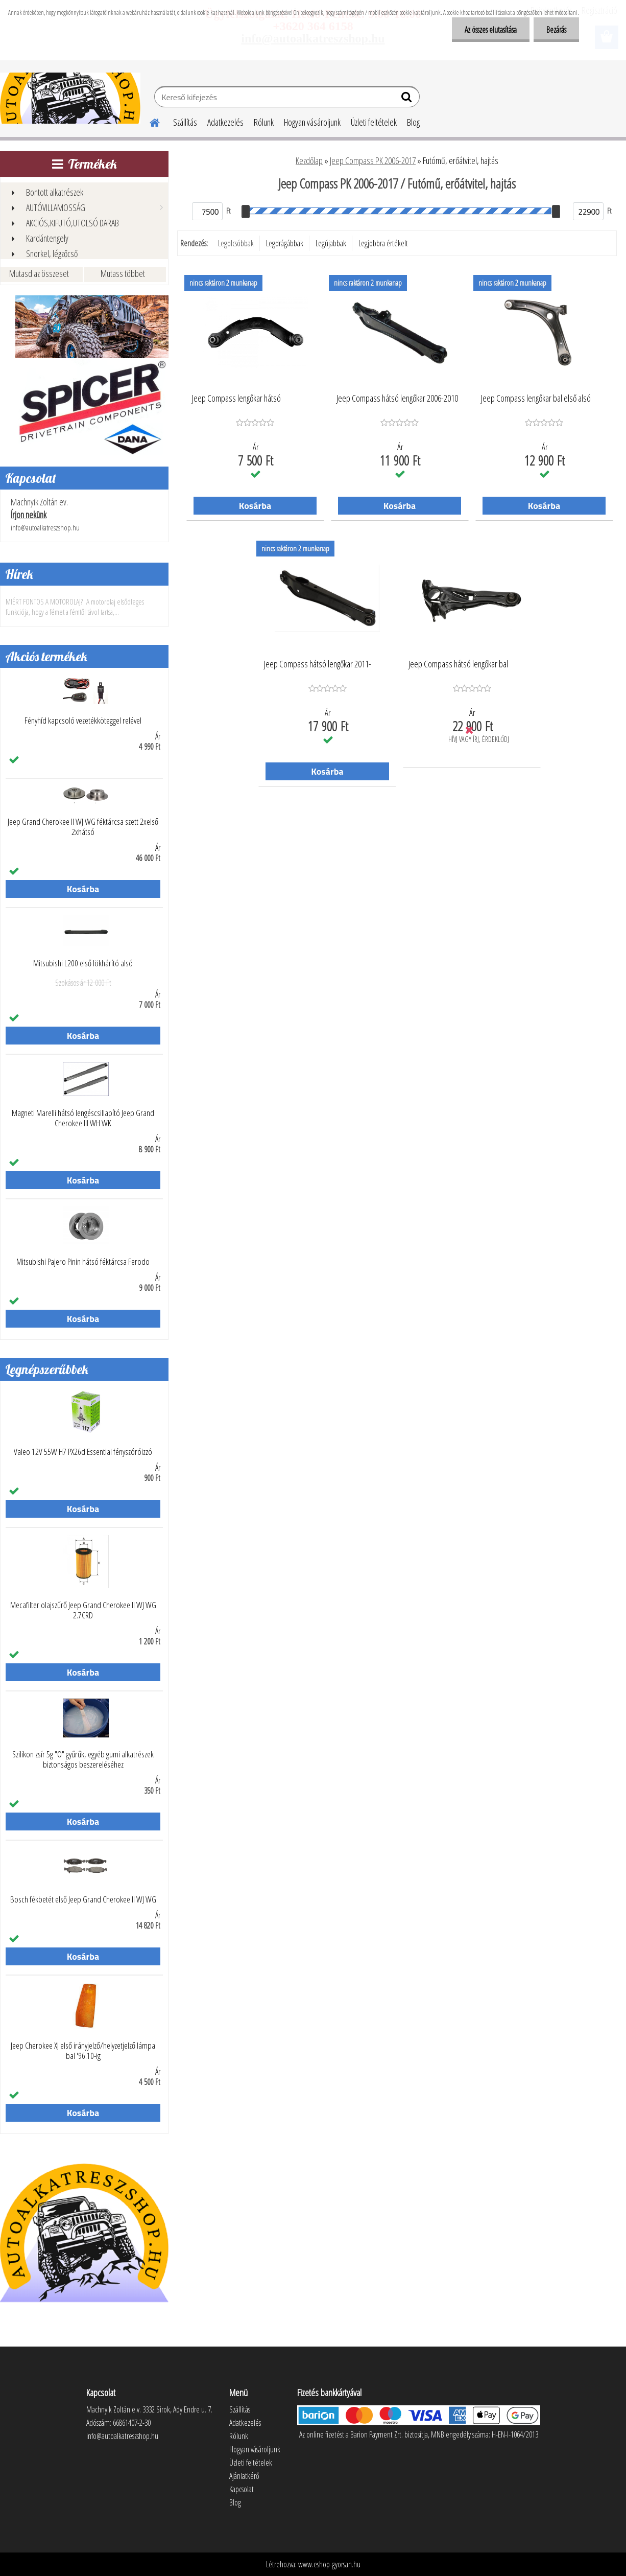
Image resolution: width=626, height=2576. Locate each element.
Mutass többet (123, 273)
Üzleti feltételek (374, 122)
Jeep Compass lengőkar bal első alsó (536, 398)
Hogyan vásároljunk (312, 122)
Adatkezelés (225, 122)
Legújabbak (331, 243)
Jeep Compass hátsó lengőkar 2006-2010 (397, 398)
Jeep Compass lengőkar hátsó (236, 398)
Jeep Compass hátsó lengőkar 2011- (317, 664)
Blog (413, 122)
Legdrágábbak (284, 243)
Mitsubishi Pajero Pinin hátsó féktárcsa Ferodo (83, 1262)
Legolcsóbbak (236, 243)
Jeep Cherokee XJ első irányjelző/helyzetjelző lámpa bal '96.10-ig (83, 2050)
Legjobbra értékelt (383, 243)
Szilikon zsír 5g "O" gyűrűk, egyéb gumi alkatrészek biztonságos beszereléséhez (83, 1759)
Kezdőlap (309, 160)
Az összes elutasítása (491, 29)
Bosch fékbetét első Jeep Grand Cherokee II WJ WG (83, 1899)
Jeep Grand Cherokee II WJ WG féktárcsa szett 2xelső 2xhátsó (83, 827)
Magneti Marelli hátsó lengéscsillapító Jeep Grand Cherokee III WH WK (83, 1118)
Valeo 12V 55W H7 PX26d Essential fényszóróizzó (83, 1452)
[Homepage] (148, 121)
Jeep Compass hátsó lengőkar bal (458, 664)
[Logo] (70, 98)
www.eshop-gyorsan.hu (329, 2564)
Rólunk (264, 122)
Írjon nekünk (28, 514)
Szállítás (185, 122)
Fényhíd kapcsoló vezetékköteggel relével (83, 720)
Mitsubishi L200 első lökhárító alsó (83, 963)
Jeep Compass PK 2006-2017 (373, 160)
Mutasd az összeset (39, 273)
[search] (407, 99)
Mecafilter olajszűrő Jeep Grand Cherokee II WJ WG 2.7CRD (83, 1610)
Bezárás (556, 29)
